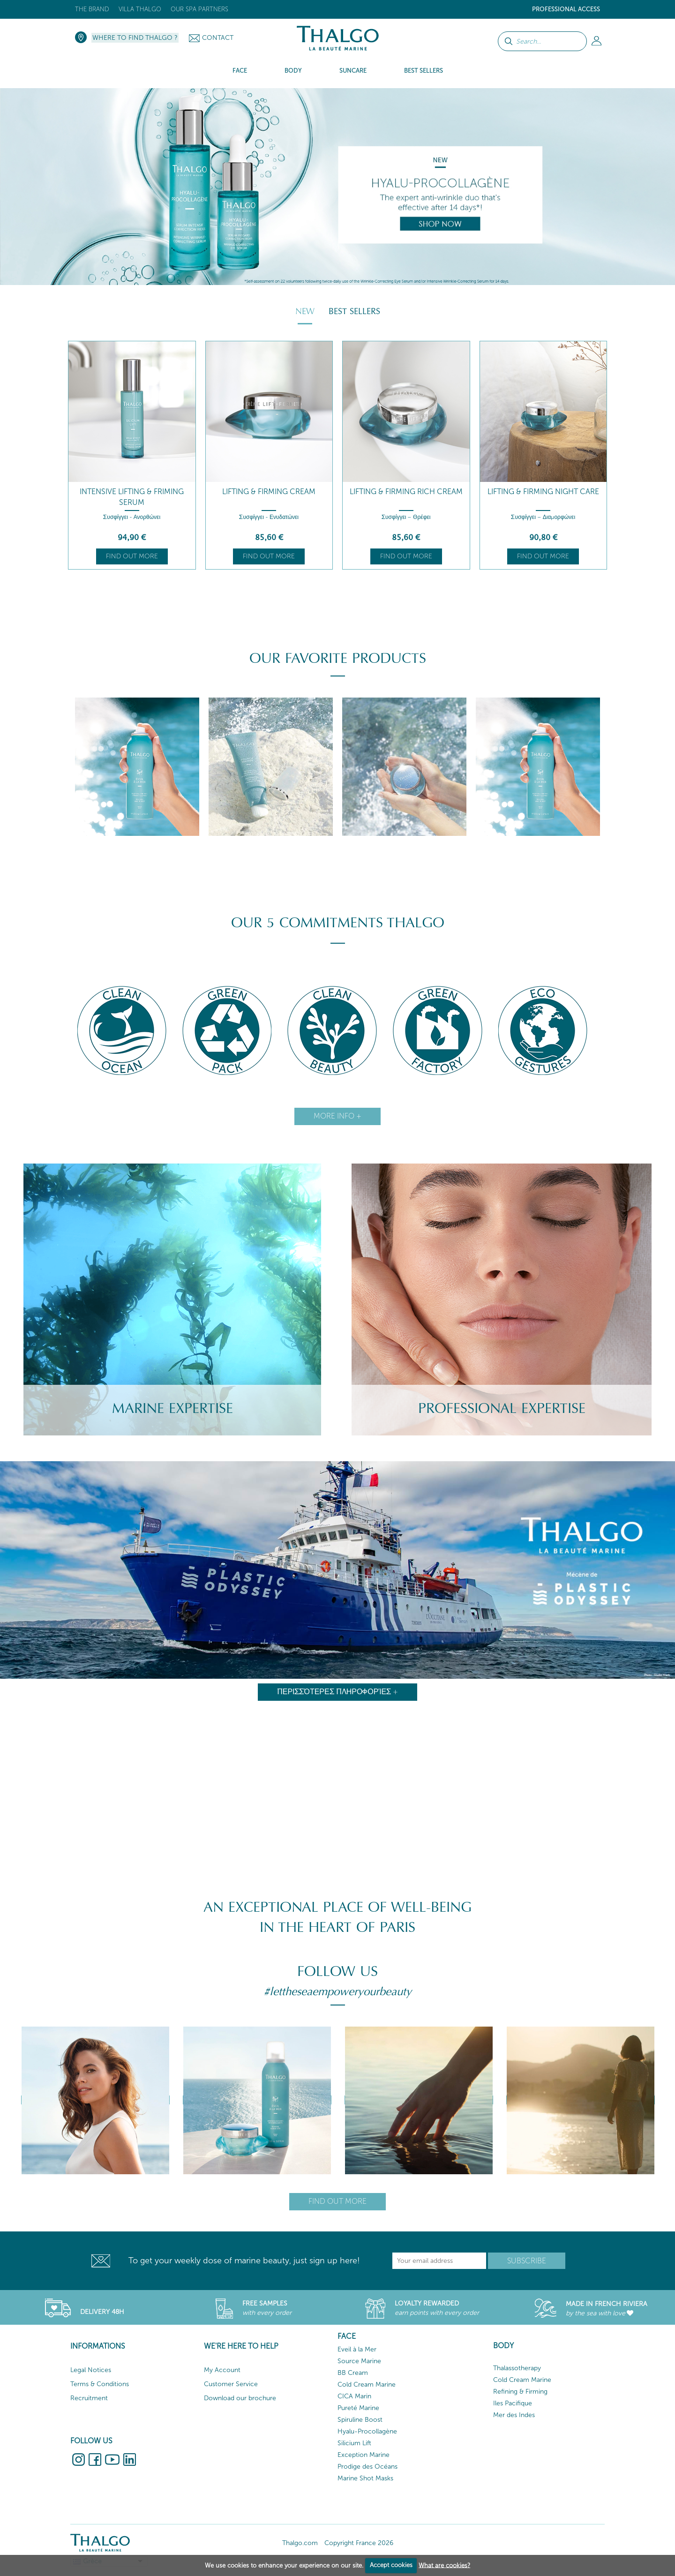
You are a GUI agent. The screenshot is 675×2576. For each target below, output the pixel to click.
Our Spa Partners (199, 9)
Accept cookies (391, 2564)
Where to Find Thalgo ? (135, 38)
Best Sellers (354, 311)
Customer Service (231, 2384)
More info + (337, 1116)
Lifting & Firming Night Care (543, 491)
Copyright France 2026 (358, 2543)
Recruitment (89, 2398)
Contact (217, 38)
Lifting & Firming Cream (268, 491)
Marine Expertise (172, 1408)
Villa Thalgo (140, 9)
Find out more (132, 556)
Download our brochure (240, 2398)
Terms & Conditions (99, 2384)
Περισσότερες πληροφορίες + (337, 1691)
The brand (92, 9)
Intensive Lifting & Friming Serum (132, 497)
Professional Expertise (501, 1408)
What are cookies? (444, 2564)
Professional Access (566, 9)
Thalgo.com (300, 2543)
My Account (222, 2370)
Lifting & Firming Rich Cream (406, 491)
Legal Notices (90, 2370)
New (305, 311)
